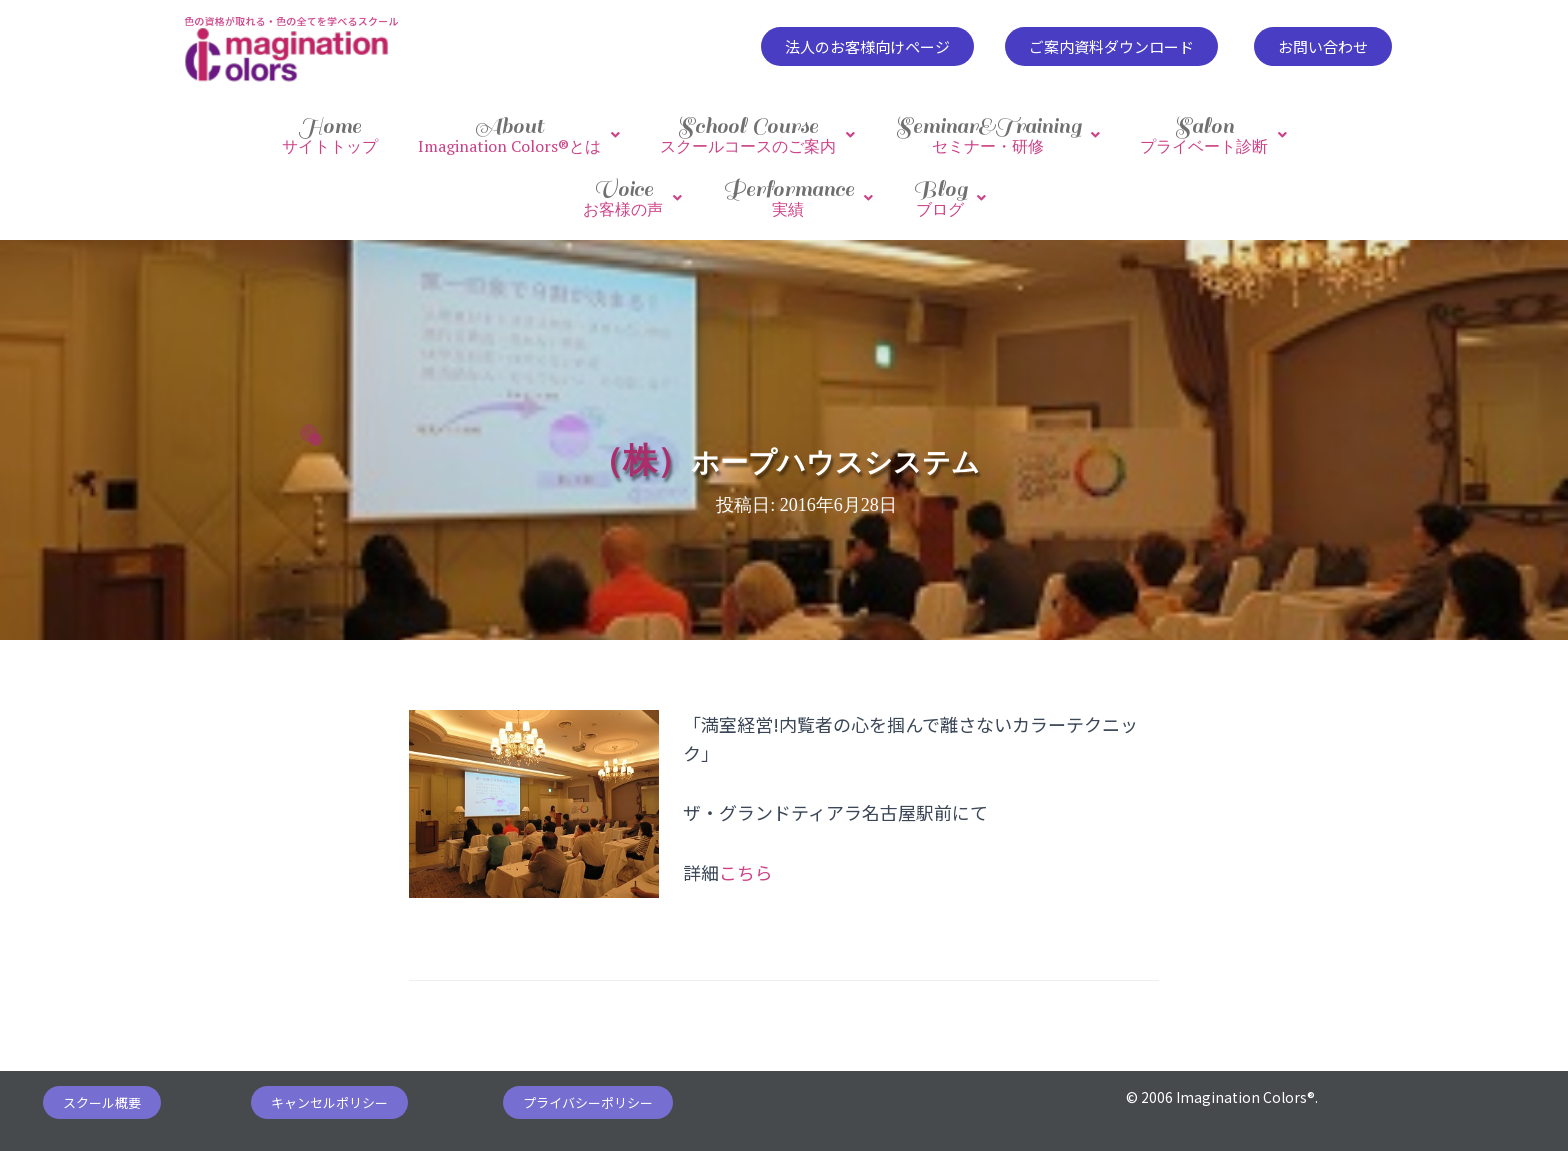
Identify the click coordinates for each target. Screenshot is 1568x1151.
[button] (867, 46)
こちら (746, 869)
